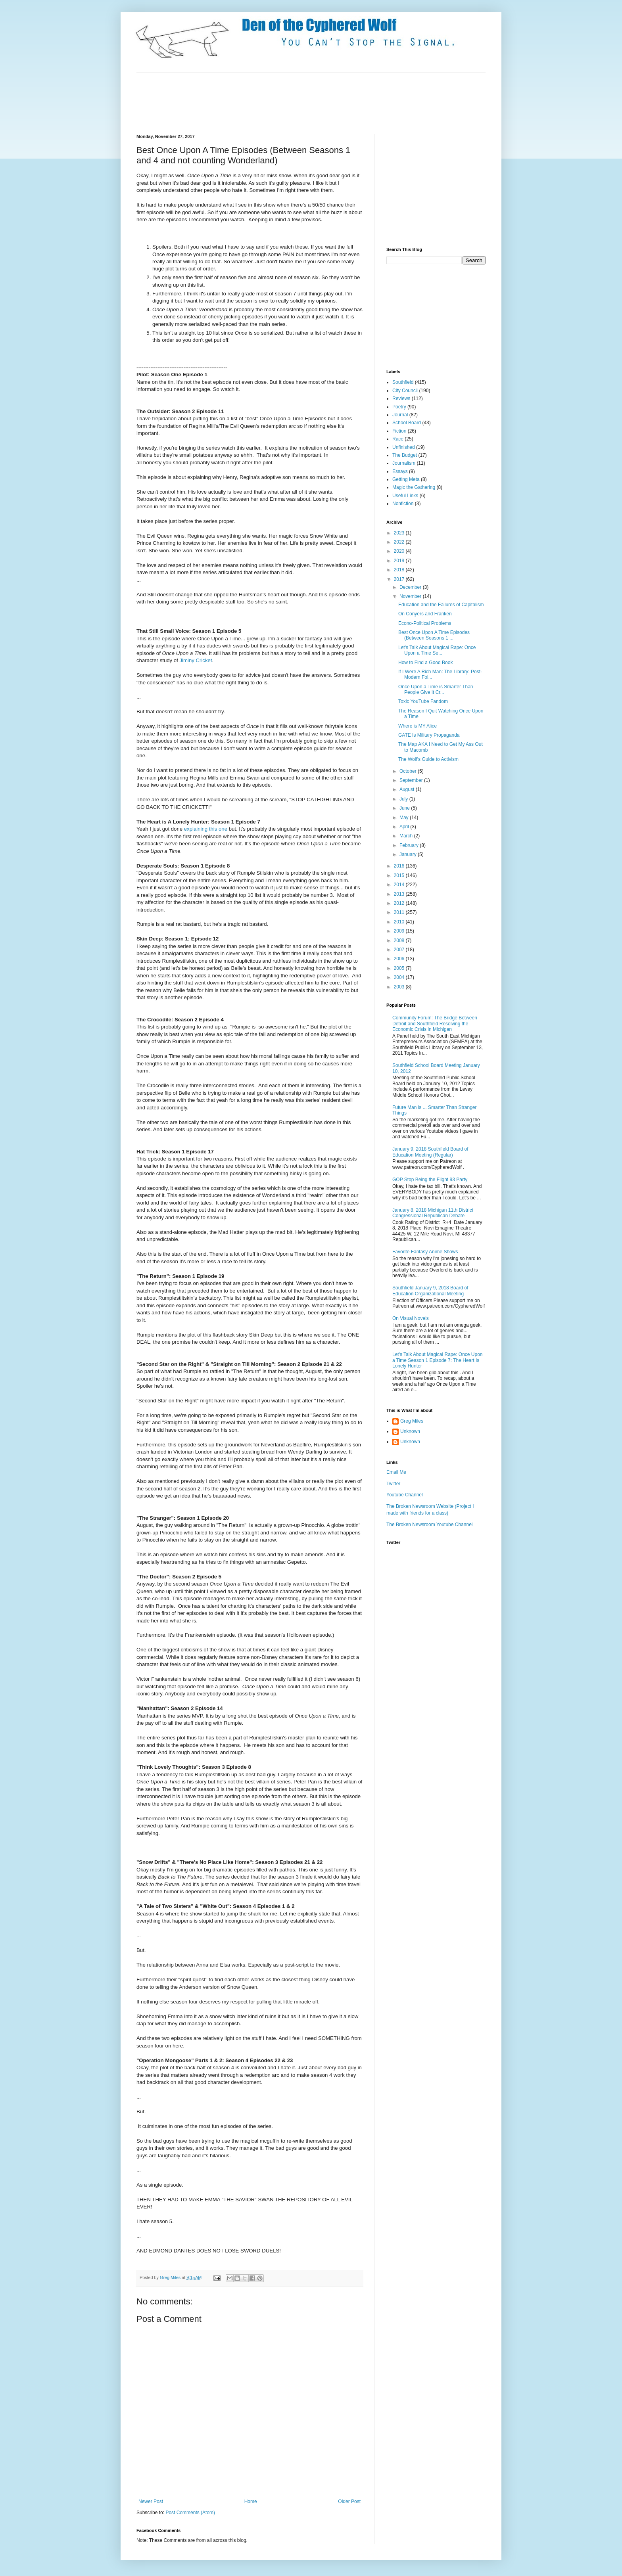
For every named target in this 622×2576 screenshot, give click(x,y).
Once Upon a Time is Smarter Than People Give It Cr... (435, 689)
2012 (400, 903)
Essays (400, 471)
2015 (400, 875)
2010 (400, 922)
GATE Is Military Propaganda (429, 735)
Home (250, 2501)
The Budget (404, 455)
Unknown (410, 1431)
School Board (406, 422)
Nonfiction (402, 503)
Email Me (396, 1472)
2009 (400, 931)
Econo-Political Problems (424, 623)
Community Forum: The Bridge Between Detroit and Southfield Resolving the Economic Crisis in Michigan (434, 1023)
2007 (400, 949)
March (406, 836)
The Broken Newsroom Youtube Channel (429, 1524)
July (404, 799)
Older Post (349, 2501)
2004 (400, 977)
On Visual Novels (410, 1318)
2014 (400, 884)
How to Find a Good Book (425, 662)
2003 (400, 987)
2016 (400, 866)
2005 (400, 968)
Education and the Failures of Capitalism (441, 604)
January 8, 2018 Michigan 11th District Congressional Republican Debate (432, 1212)
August (407, 789)
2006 (400, 958)
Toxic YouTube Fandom (423, 701)
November (411, 596)
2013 (400, 894)
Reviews (401, 398)
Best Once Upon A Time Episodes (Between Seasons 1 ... (434, 635)
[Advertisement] (280, 102)
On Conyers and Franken (425, 614)
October (408, 771)
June (405, 808)
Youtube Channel (404, 1495)
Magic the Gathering (413, 487)
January (408, 854)
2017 (400, 579)
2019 (400, 560)
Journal (400, 415)
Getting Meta (406, 479)
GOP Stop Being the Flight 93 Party (429, 1179)
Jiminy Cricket (195, 660)
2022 (400, 542)
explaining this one (205, 829)
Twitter (393, 1483)
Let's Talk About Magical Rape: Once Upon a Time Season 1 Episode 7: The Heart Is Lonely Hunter (437, 1360)
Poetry (399, 407)
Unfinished (403, 447)
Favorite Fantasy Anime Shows (425, 1251)
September (411, 780)
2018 (400, 570)
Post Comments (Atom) (190, 2512)
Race (397, 439)
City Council (405, 390)
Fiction (399, 431)
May (404, 817)
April (404, 826)
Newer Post (150, 2501)
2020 (400, 551)
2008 (400, 940)
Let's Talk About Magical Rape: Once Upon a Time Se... (437, 650)
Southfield (402, 382)
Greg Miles (171, 2277)
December (411, 587)
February (409, 845)
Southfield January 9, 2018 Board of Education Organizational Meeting (430, 1290)
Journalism (403, 463)
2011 (400, 912)
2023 (400, 533)
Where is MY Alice (417, 726)
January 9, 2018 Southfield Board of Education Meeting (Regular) (430, 1151)
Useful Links (405, 495)
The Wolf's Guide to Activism (428, 759)
